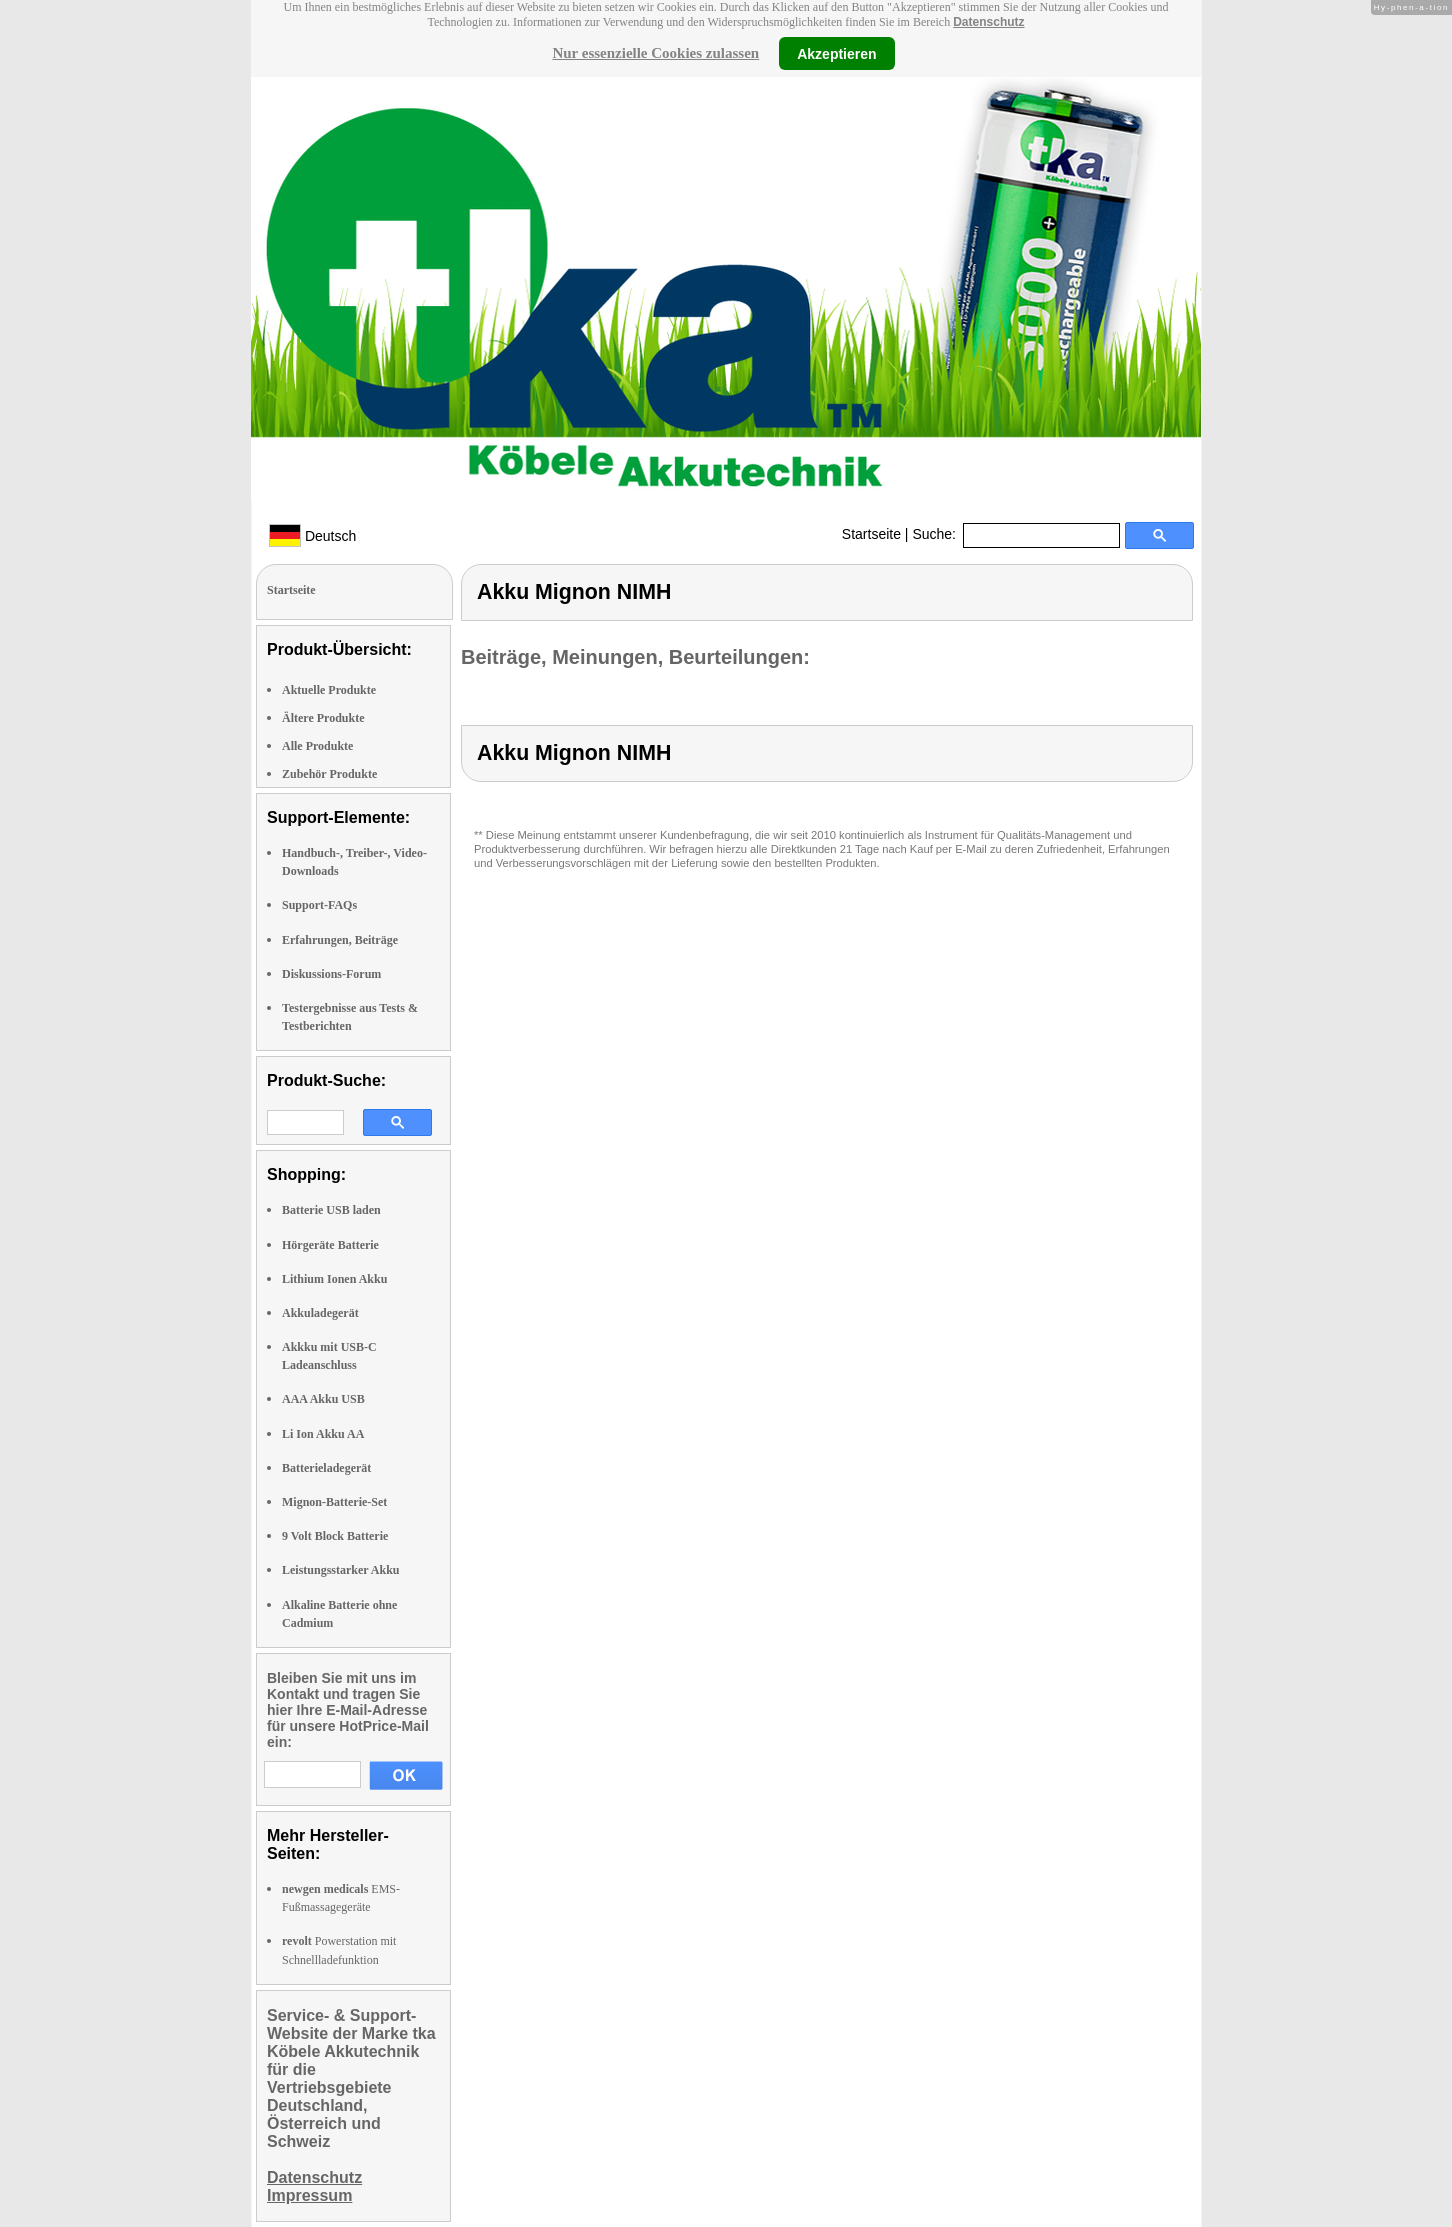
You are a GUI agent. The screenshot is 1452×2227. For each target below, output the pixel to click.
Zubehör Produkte (329, 774)
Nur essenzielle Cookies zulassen (655, 53)
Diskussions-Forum (331, 974)
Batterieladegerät (326, 1468)
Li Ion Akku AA (323, 1434)
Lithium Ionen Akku (334, 1279)
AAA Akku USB (323, 1399)
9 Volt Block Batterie (335, 1536)
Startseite (871, 534)
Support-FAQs (319, 905)
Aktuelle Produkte (329, 690)
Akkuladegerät (320, 1313)
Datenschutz (988, 22)
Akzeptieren (836, 53)
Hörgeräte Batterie (330, 1245)
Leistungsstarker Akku (340, 1570)
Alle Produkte (317, 746)
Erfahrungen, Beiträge (340, 940)
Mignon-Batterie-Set (334, 1502)
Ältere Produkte (323, 718)
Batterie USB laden (331, 1210)
